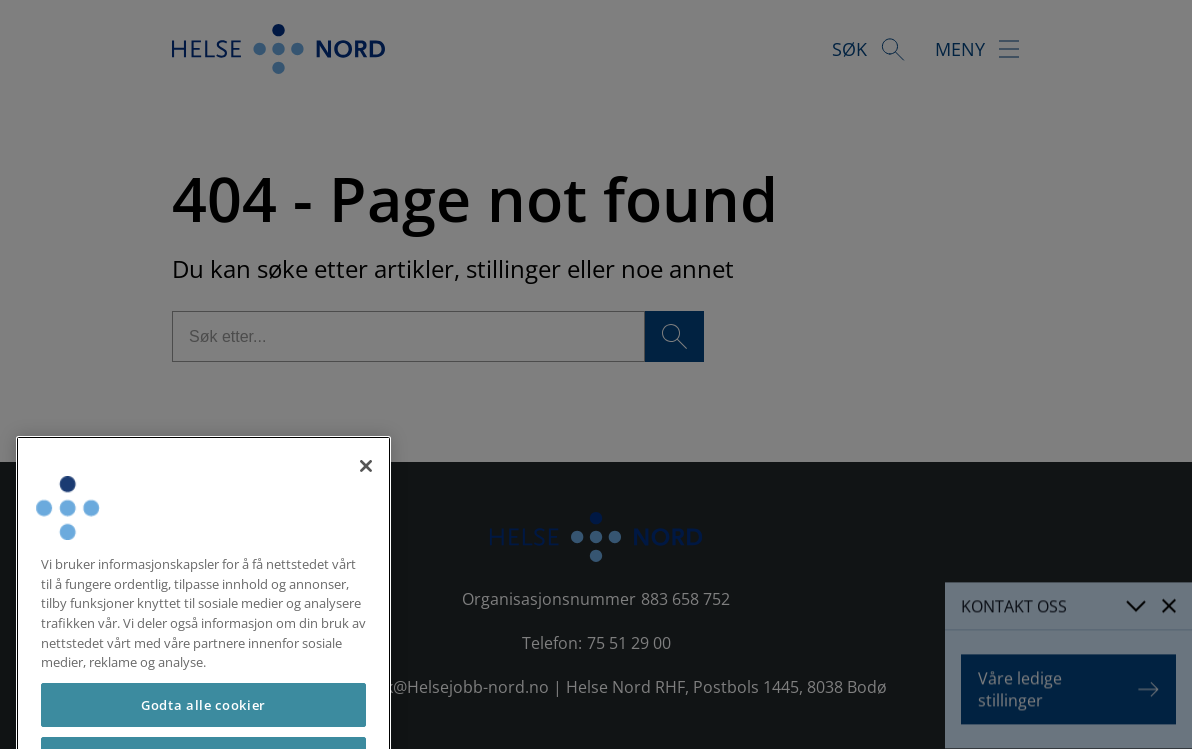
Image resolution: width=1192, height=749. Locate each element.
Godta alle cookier (203, 721)
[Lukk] (366, 482)
